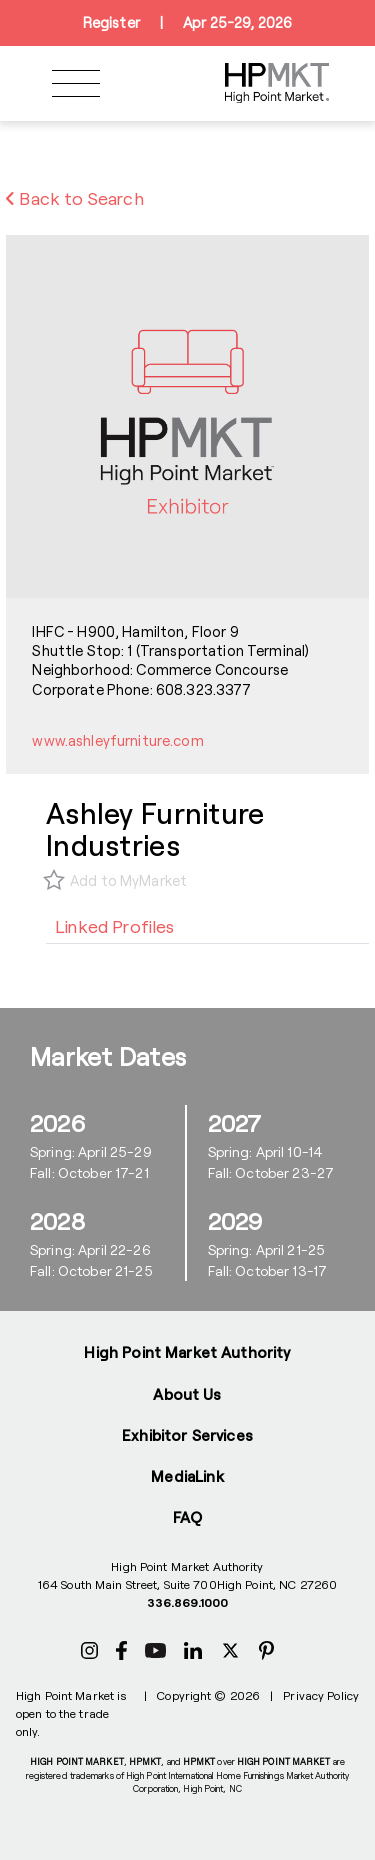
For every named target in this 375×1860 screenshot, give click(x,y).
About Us (187, 1394)
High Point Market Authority (187, 1352)
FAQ (187, 1517)
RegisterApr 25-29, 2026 (187, 23)
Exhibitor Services (187, 1435)
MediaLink (187, 1476)
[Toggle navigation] (76, 83)
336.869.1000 (187, 1602)
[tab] (115, 926)
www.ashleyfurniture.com (117, 740)
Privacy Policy (321, 1695)
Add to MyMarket (128, 880)
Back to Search (75, 198)
